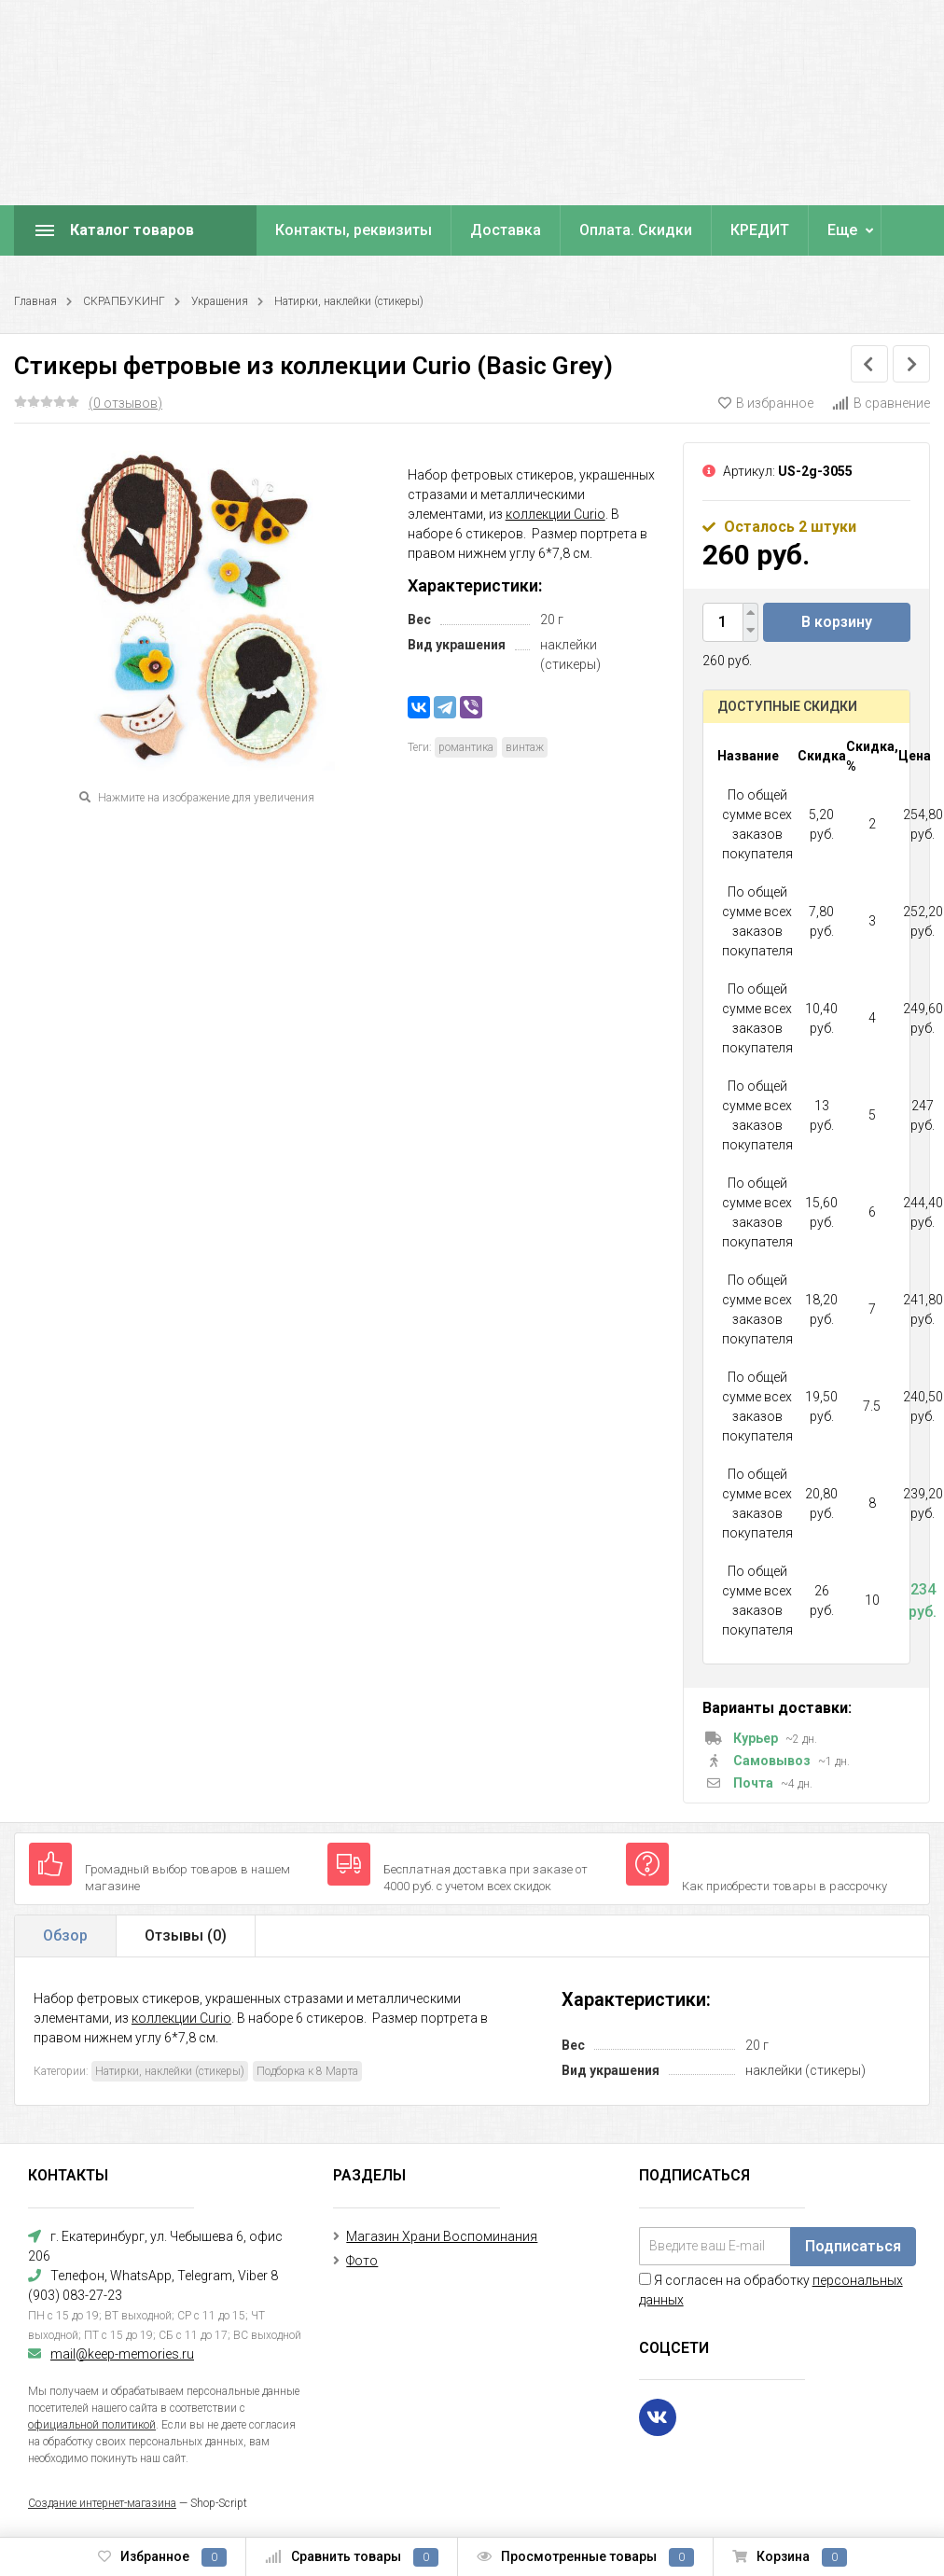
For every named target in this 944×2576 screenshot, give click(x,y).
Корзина (789, 2557)
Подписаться (853, 2246)
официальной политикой (92, 2424)
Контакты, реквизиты (353, 230)
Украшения (219, 301)
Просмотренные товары (585, 2557)
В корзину (836, 622)
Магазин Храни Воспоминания (441, 2236)
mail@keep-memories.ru (122, 2353)
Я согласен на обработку (771, 2290)
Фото (362, 2260)
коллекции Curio (555, 514)
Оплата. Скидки (635, 230)
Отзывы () (186, 1935)
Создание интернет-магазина (102, 2503)
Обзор (65, 1935)
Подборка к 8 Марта (307, 2071)
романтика (465, 747)
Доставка (505, 230)
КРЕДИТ (759, 230)
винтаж (525, 747)
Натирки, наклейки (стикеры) (348, 301)
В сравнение (881, 403)
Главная (35, 301)
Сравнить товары (351, 2557)
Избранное (162, 2557)
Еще (842, 230)
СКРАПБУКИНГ (124, 301)
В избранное (765, 403)
